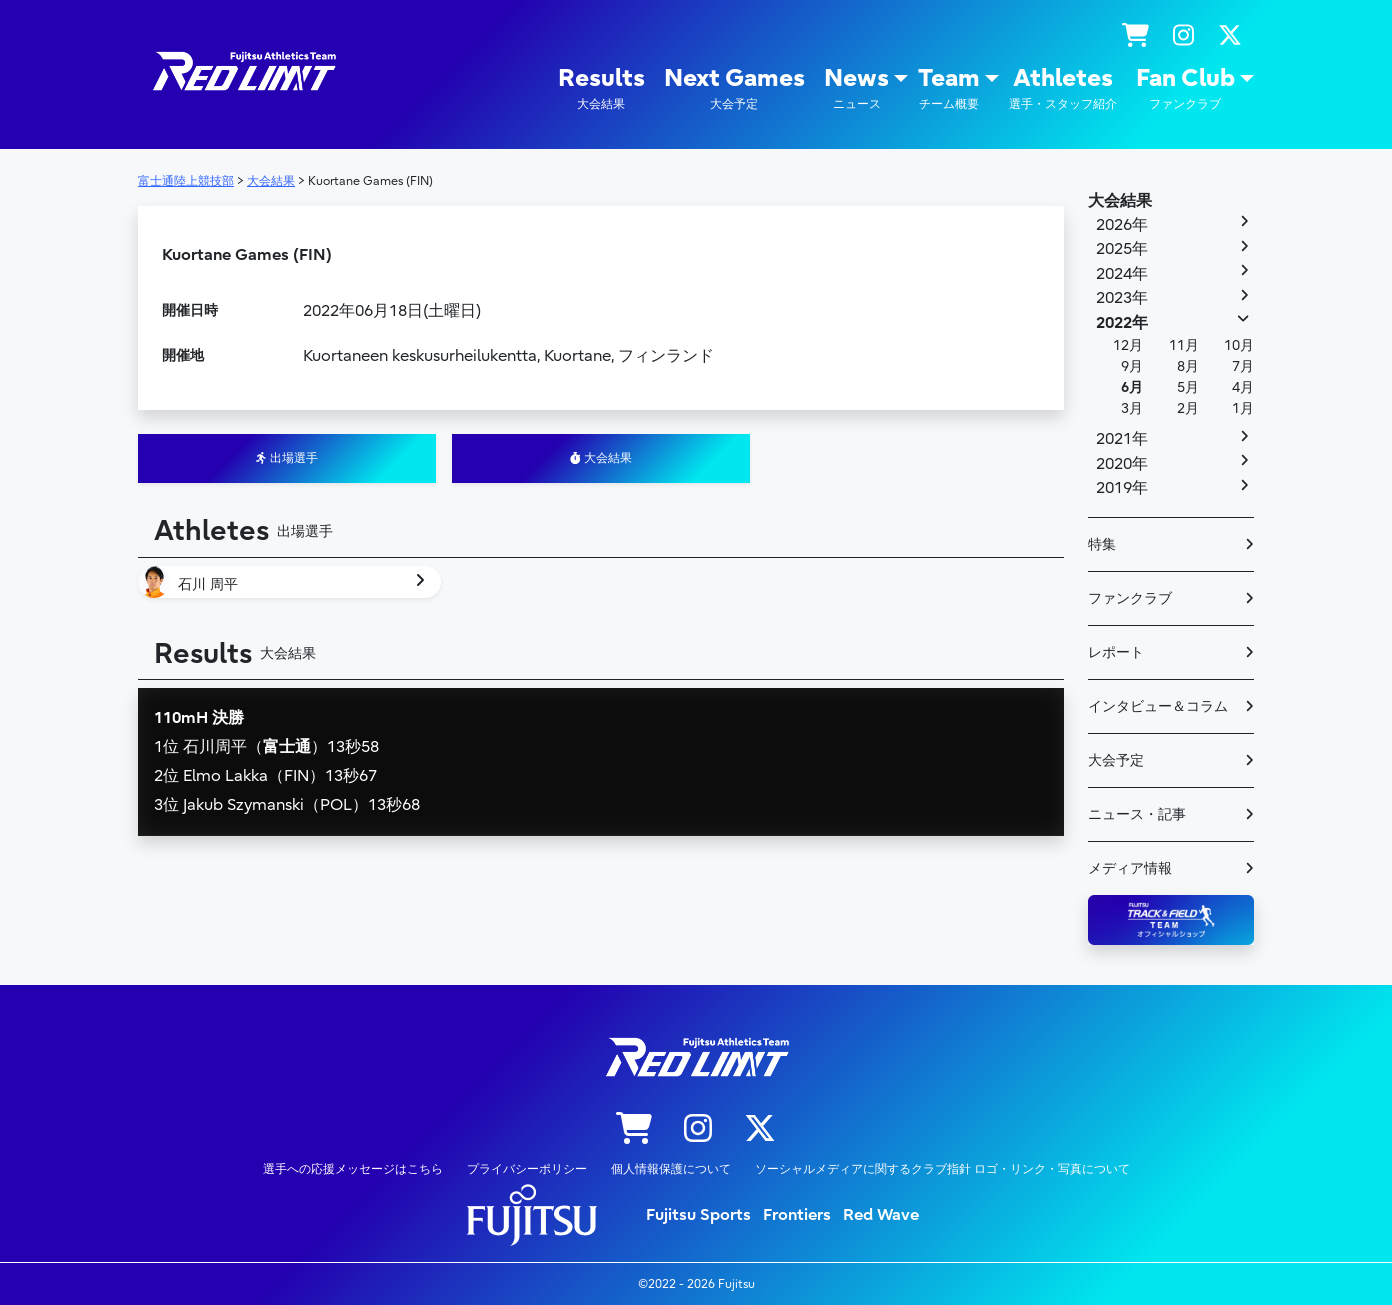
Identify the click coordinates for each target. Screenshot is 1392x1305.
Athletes (1063, 88)
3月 (1132, 408)
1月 (1243, 408)
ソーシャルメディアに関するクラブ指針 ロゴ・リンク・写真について (942, 1169)
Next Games (734, 88)
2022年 (1122, 323)
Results (601, 88)
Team (949, 88)
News (856, 88)
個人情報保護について (671, 1169)
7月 (1243, 366)
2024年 (1122, 274)
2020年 (1122, 464)
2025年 (1122, 249)
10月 (1239, 345)
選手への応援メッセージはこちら (353, 1169)
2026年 (1122, 225)
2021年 (1122, 439)
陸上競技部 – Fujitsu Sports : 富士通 (243, 71)
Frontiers (797, 1215)
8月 (1188, 366)
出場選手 (287, 458)
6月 (1132, 387)
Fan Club (1185, 88)
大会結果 (601, 458)
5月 (1188, 387)
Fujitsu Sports (698, 1215)
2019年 (1122, 488)
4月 (1243, 387)
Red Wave (881, 1215)
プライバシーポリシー (527, 1169)
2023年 (1122, 298)
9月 (1132, 366)
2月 (1188, 408)
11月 (1184, 345)
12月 (1128, 345)
